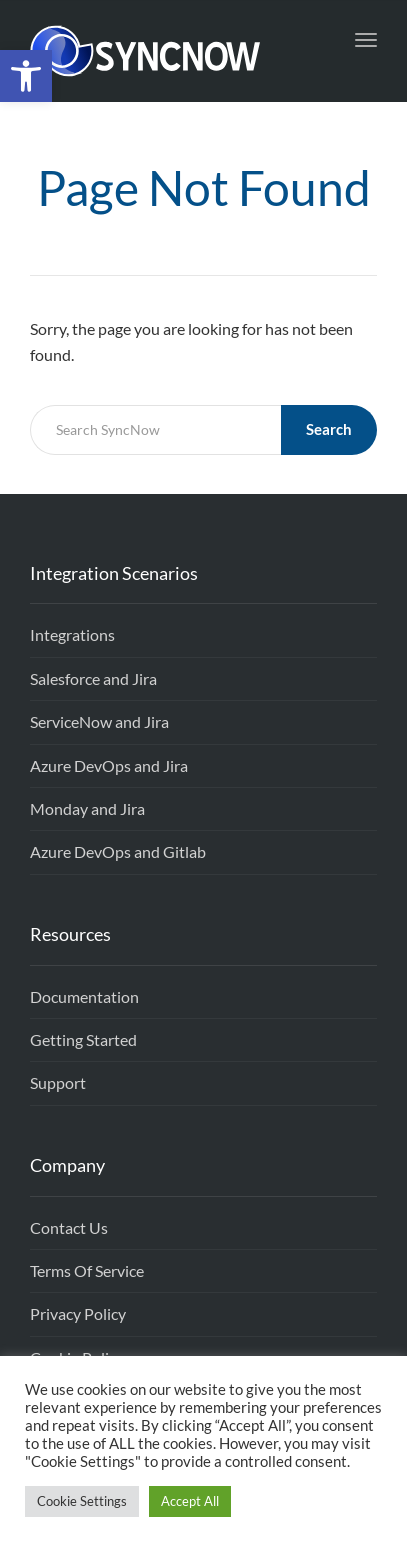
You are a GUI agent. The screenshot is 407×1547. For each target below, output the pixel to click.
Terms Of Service (87, 1270)
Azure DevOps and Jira (109, 765)
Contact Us (69, 1227)
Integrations (72, 634)
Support (58, 1082)
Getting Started (83, 1039)
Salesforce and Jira (93, 678)
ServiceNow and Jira (99, 721)
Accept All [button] (190, 1501)
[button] (26, 76)
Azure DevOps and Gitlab (118, 851)
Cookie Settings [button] (82, 1501)
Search (329, 429)
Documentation (84, 996)
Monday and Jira (87, 808)
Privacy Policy (78, 1313)
